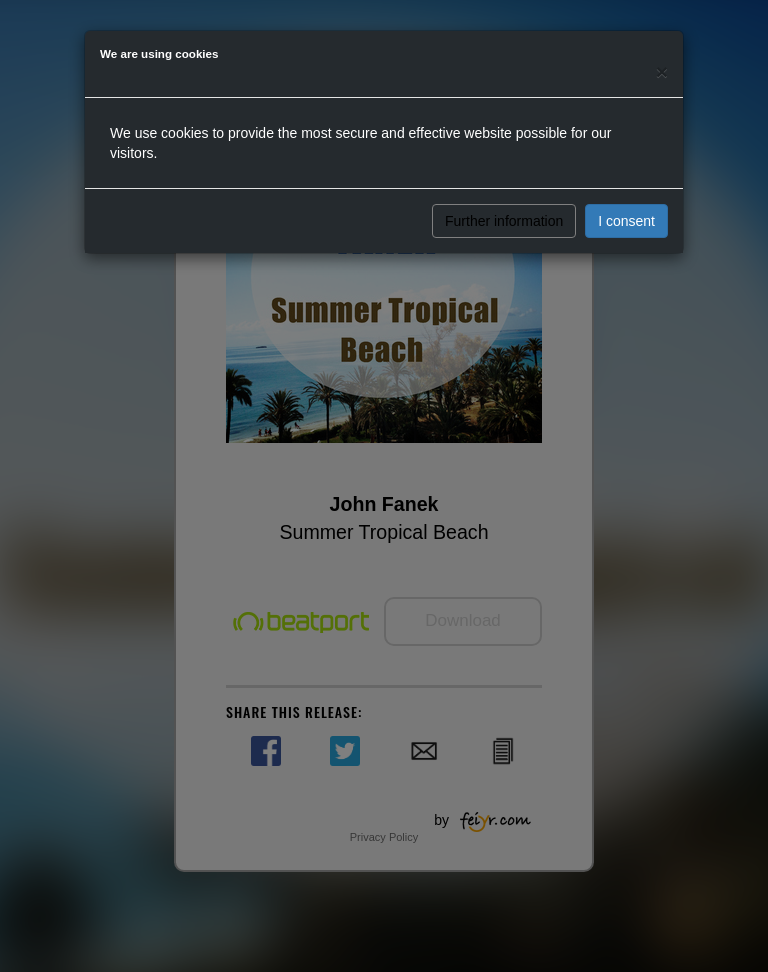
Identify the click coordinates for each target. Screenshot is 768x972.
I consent (626, 221)
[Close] (662, 71)
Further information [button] (504, 221)
